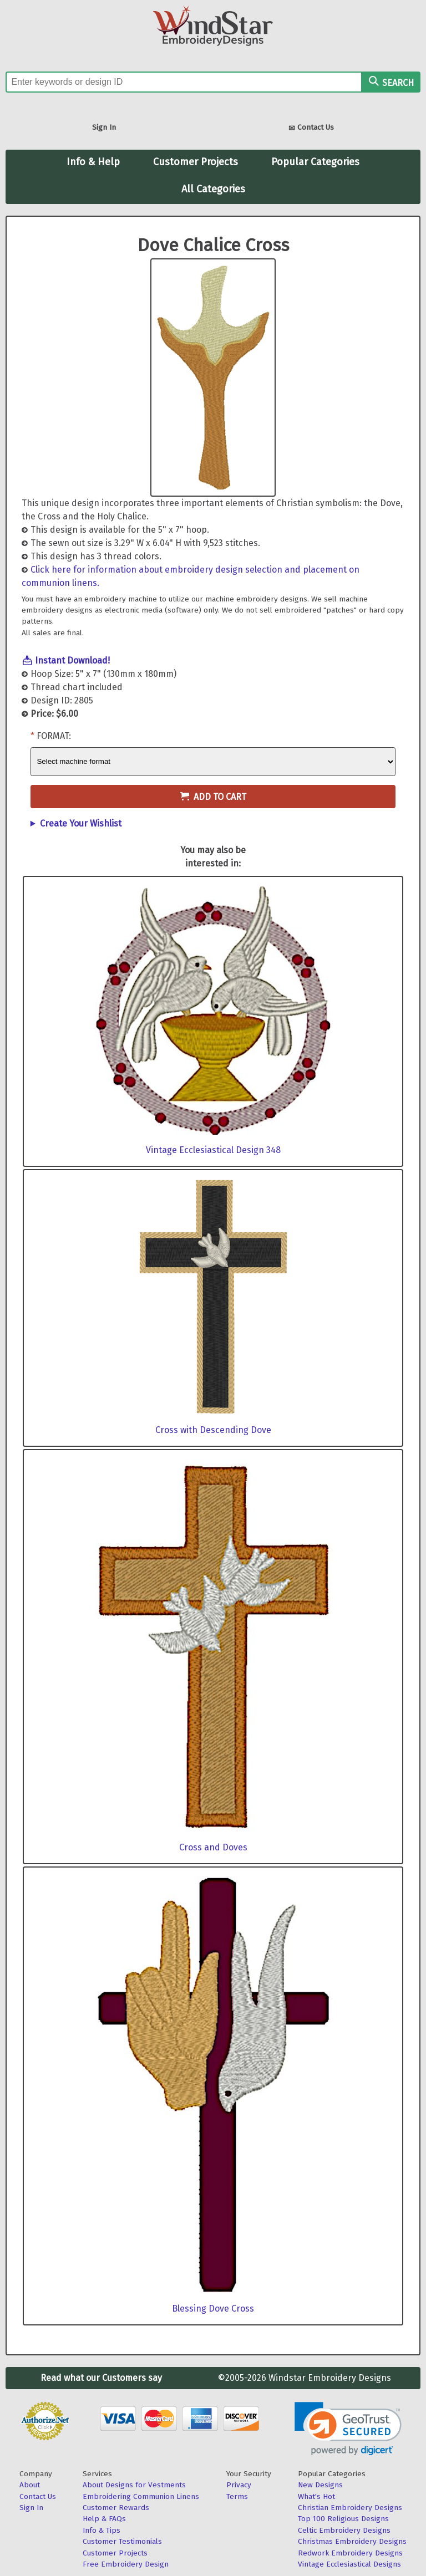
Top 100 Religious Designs (343, 2518)
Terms (237, 2496)
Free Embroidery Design (126, 2564)
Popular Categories (315, 162)
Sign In (104, 127)
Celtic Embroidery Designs (344, 2530)
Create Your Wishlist (80, 823)
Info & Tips (101, 2530)
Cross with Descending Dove (213, 1430)
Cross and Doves (213, 1847)
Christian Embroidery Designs (350, 2507)
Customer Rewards (116, 2507)
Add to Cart (213, 797)
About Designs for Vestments (134, 2485)
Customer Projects (195, 162)
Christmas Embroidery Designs (352, 2541)
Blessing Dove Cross (213, 2308)
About (29, 2485)
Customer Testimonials (122, 2541)
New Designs (320, 2485)
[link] (348, 2429)
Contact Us (311, 128)
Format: (54, 736)
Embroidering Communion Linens (141, 2496)
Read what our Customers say (101, 2378)
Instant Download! (72, 660)
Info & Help (93, 162)
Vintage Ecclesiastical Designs (349, 2564)
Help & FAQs (104, 2518)
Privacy (238, 2485)
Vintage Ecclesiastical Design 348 (213, 1150)
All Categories (213, 189)
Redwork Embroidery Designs (350, 2553)
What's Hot (316, 2496)
